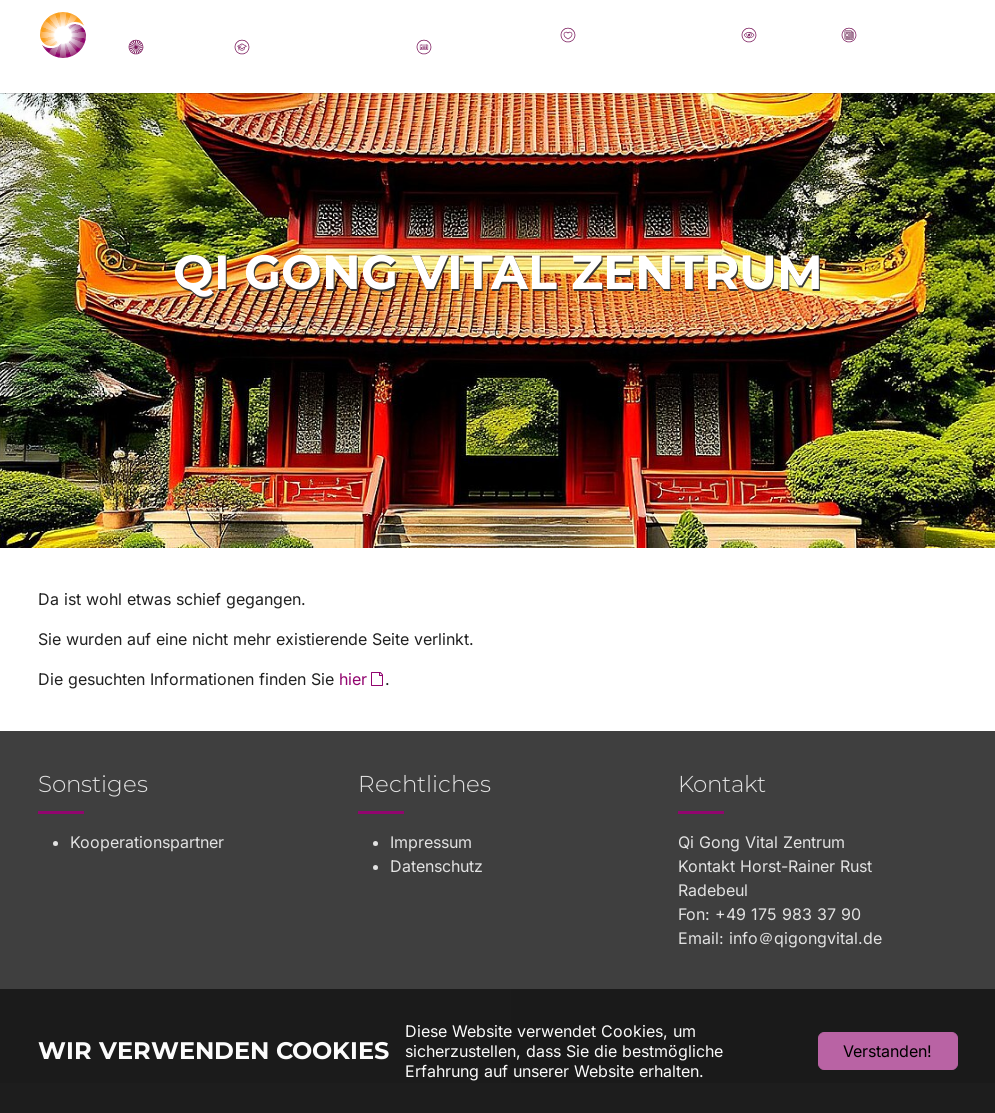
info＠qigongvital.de (805, 968)
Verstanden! (887, 1051)
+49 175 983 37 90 (788, 944)
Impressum (431, 872)
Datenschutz (436, 896)
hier (353, 709)
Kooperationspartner (147, 872)
